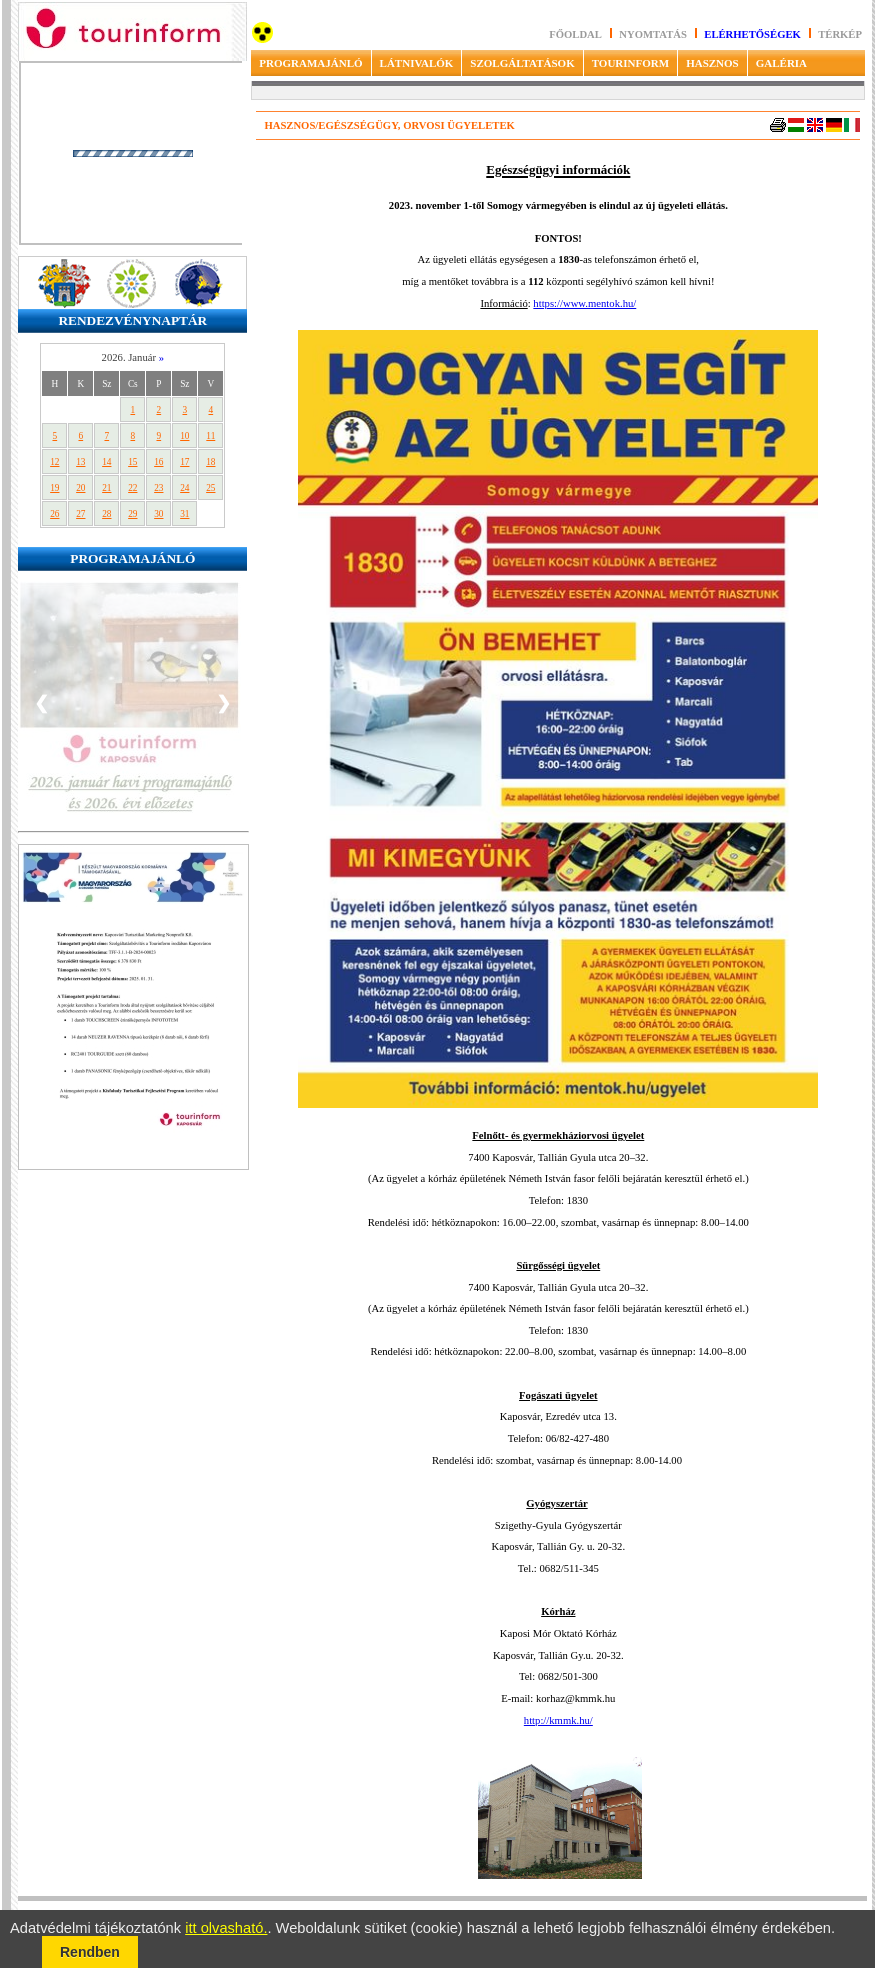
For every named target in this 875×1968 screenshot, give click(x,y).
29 (132, 514)
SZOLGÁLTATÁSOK (522, 63)
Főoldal (575, 34)
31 (184, 514)
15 (132, 462)
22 (132, 488)
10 (184, 436)
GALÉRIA (781, 63)
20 (80, 488)
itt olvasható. (226, 1928)
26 (54, 514)
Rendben (90, 1952)
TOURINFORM (630, 63)
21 (106, 488)
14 (106, 462)
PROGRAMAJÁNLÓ (310, 63)
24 (184, 488)
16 (158, 462)
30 (158, 514)
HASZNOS (712, 63)
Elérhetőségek (752, 34)
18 (210, 462)
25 (210, 488)
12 (54, 462)
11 (210, 436)
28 (106, 514)
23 (158, 488)
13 (80, 462)
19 (54, 488)
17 (184, 462)
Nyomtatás (654, 34)
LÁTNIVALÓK (417, 63)
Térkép (840, 34)
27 (80, 514)
